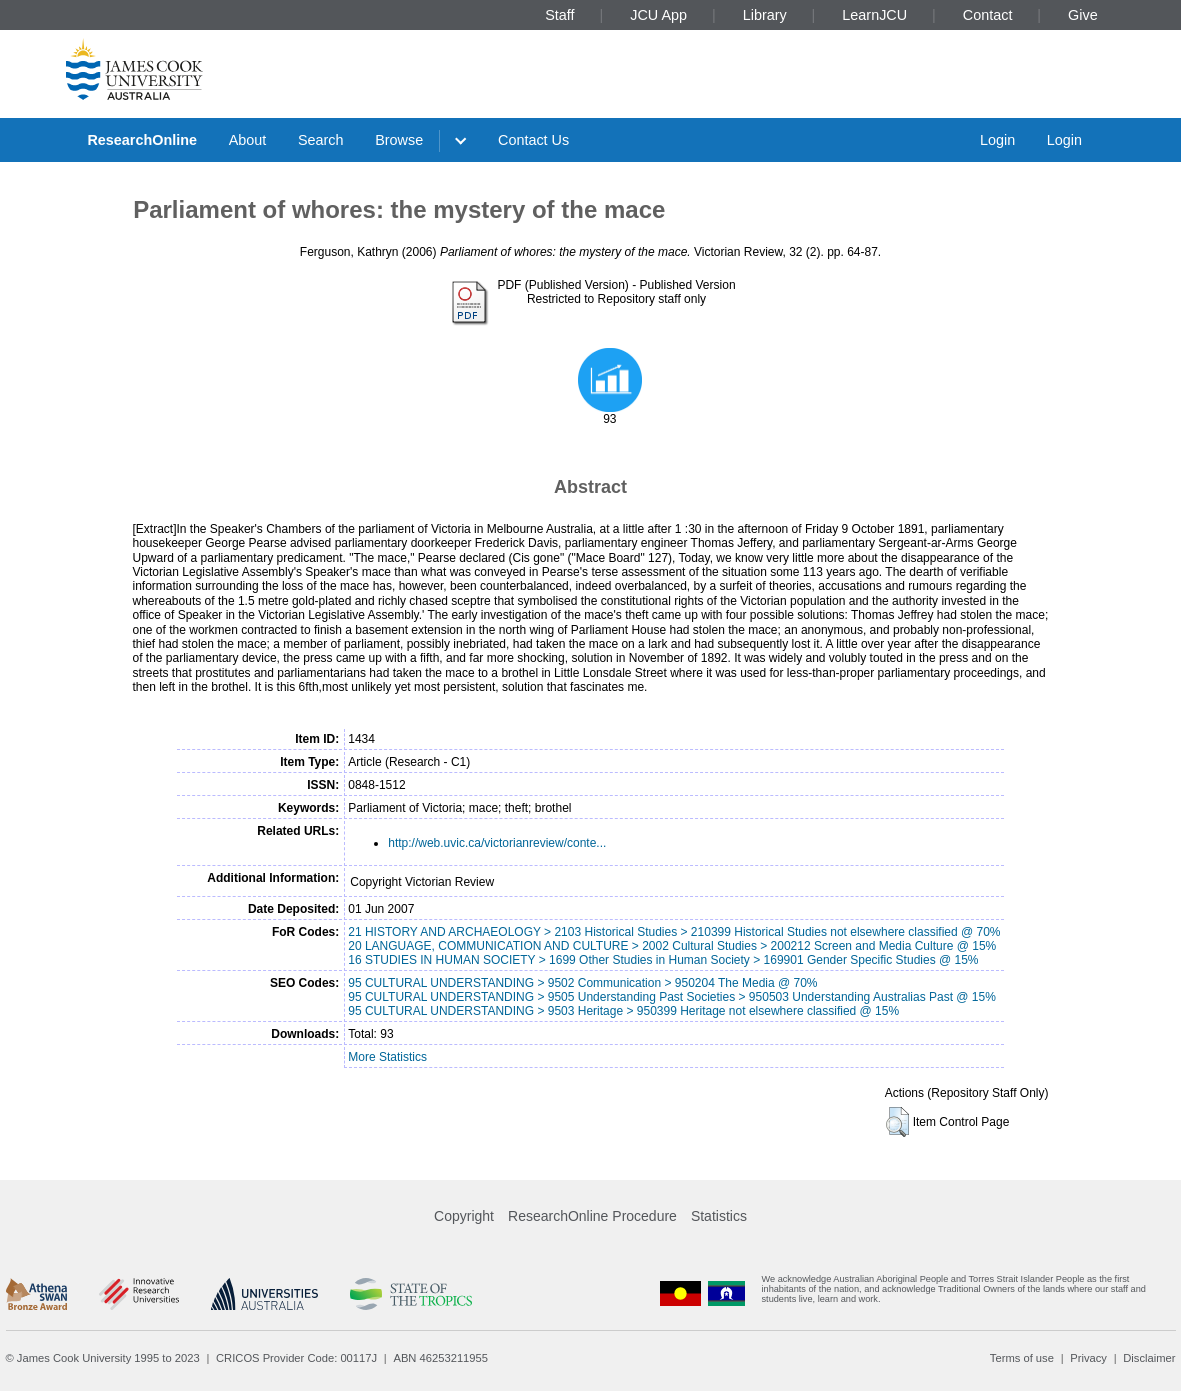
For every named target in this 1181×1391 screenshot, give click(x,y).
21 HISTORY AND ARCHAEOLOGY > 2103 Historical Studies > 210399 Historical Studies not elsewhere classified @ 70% (674, 932)
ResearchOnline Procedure (592, 1216)
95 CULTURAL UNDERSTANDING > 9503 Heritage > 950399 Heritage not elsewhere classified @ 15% (623, 1011)
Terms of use (1022, 1358)
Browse (399, 140)
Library (765, 15)
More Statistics (387, 1057)
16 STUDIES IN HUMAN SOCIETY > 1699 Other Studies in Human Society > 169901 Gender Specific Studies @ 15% (663, 960)
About (248, 140)
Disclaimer (1149, 1358)
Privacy (1088, 1358)
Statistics (719, 1216)
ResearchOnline (142, 140)
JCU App (658, 15)
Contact (988, 15)
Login (997, 140)
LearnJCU (874, 15)
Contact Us (533, 140)
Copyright (464, 1216)
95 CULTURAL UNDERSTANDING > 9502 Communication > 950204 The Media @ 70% (582, 983)
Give (1083, 15)
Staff (559, 15)
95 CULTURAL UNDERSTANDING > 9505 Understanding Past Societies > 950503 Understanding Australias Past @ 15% (672, 997)
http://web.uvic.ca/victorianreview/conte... (497, 843)
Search (321, 140)
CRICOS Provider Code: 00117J (296, 1358)
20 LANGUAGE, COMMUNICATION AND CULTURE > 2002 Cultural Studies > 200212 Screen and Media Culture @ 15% (672, 946)
